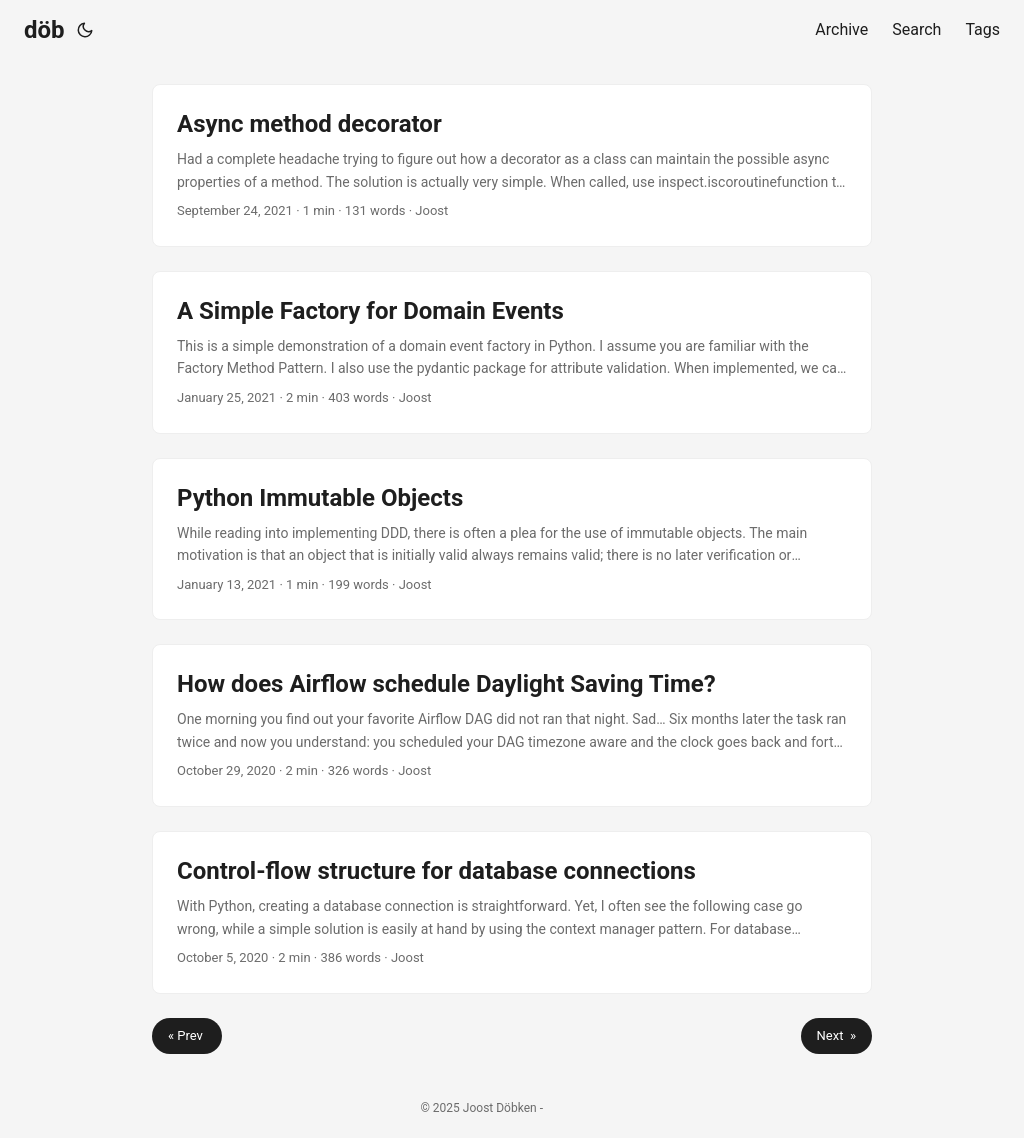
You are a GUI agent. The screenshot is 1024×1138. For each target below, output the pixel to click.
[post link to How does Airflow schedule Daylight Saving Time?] (512, 725)
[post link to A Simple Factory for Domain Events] (512, 352)
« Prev (187, 1035)
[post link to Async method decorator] (512, 165)
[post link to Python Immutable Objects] (512, 539)
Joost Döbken (500, 1108)
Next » (836, 1035)
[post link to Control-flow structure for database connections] (512, 912)
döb (44, 30)
